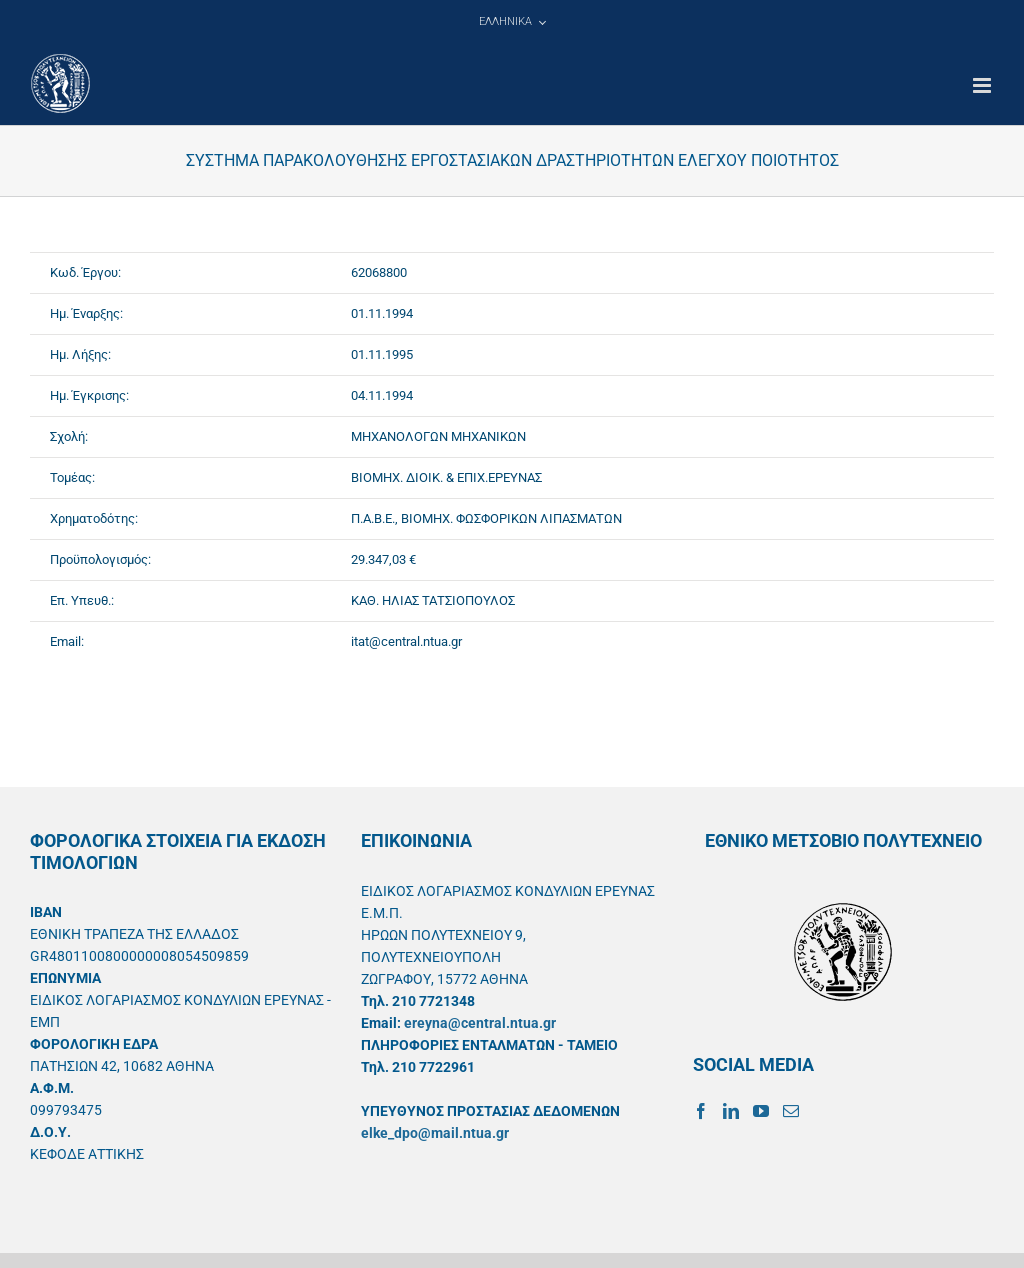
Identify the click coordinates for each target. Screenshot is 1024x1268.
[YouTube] (761, 1111)
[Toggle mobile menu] (983, 85)
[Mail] (791, 1111)
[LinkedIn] (731, 1111)
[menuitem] (512, 22)
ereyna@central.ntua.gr (480, 1023)
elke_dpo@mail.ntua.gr (435, 1133)
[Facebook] (701, 1111)
